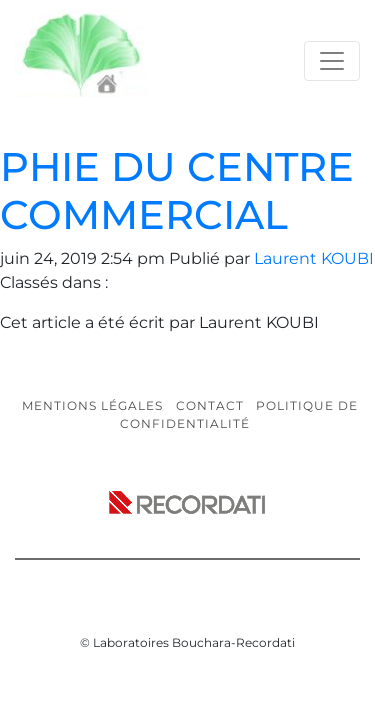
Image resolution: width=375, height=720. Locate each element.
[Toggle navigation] (332, 61)
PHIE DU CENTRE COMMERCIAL (177, 190)
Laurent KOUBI (314, 258)
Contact (210, 405)
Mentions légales (92, 405)
